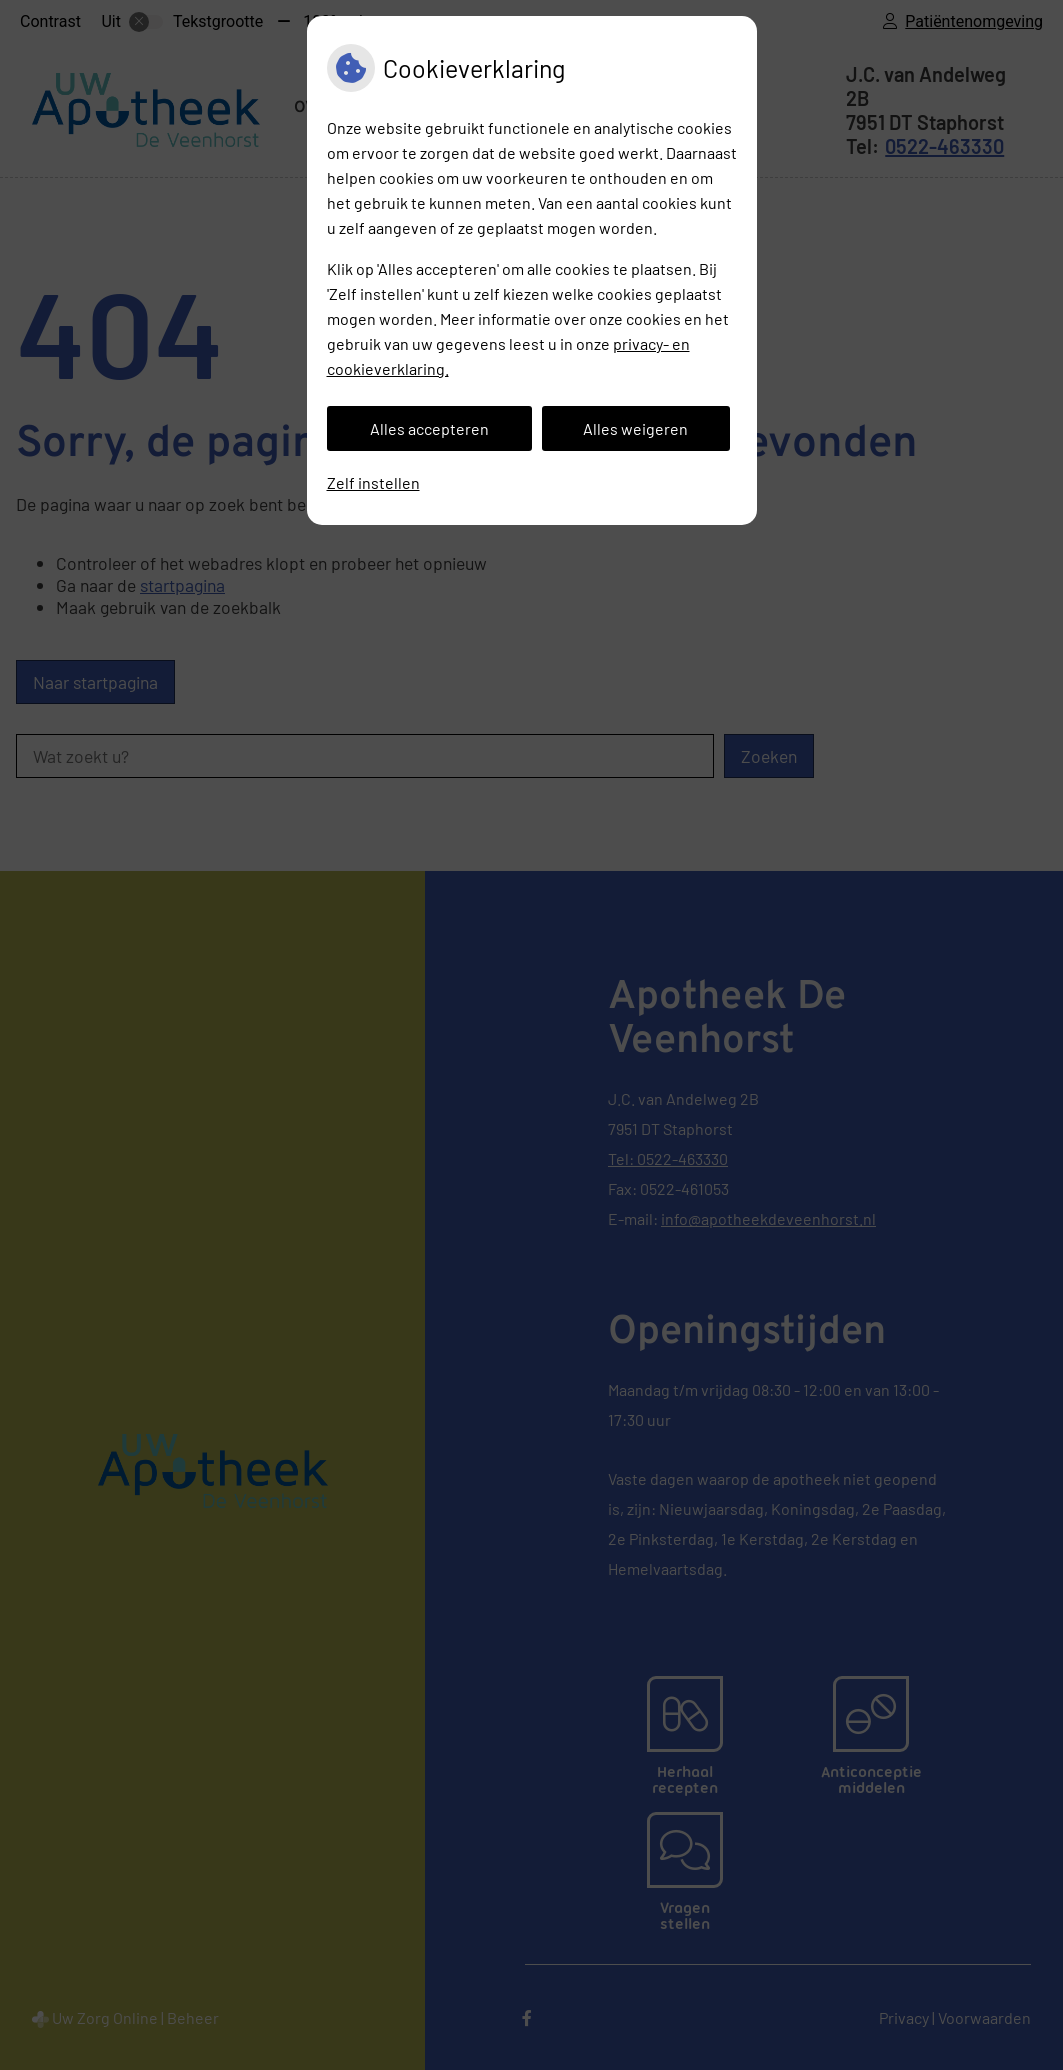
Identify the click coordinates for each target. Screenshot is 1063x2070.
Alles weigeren (635, 428)
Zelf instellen (373, 482)
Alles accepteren (429, 428)
